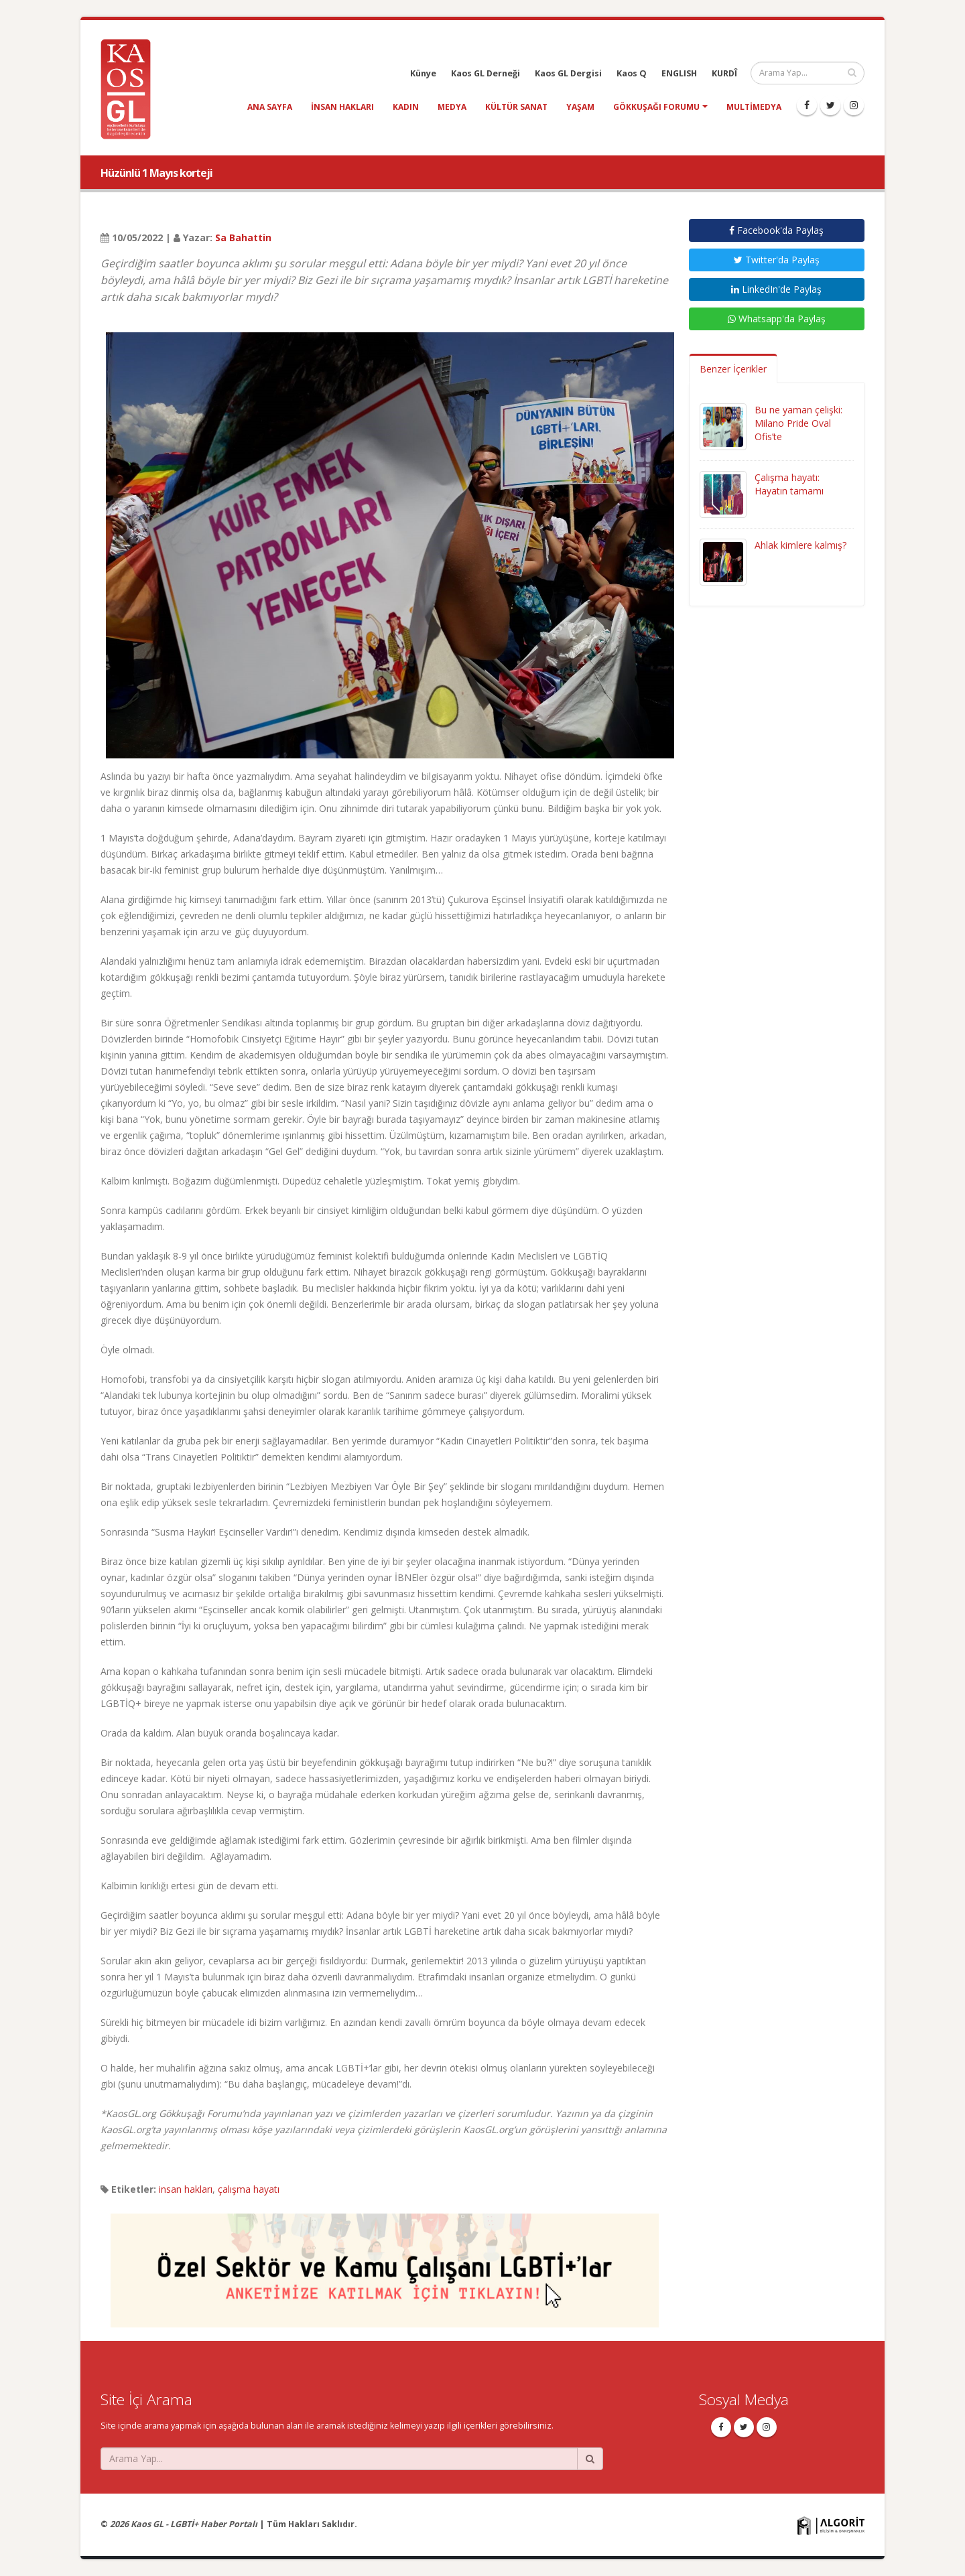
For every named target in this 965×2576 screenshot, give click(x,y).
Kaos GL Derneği (485, 73)
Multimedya (753, 107)
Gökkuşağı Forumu (656, 107)
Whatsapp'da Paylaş (777, 318)
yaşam (580, 107)
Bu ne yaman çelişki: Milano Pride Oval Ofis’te (798, 423)
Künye (423, 73)
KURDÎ (724, 73)
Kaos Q (632, 73)
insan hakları (342, 107)
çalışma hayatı (248, 2189)
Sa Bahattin (243, 237)
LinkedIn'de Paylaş (776, 289)
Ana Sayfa (269, 107)
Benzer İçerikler (733, 368)
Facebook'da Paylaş (776, 230)
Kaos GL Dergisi (568, 73)
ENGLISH (679, 73)
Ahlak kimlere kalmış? (800, 545)
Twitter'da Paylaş (777, 259)
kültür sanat (516, 107)
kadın (406, 107)
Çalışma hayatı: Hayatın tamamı (789, 484)
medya (452, 107)
